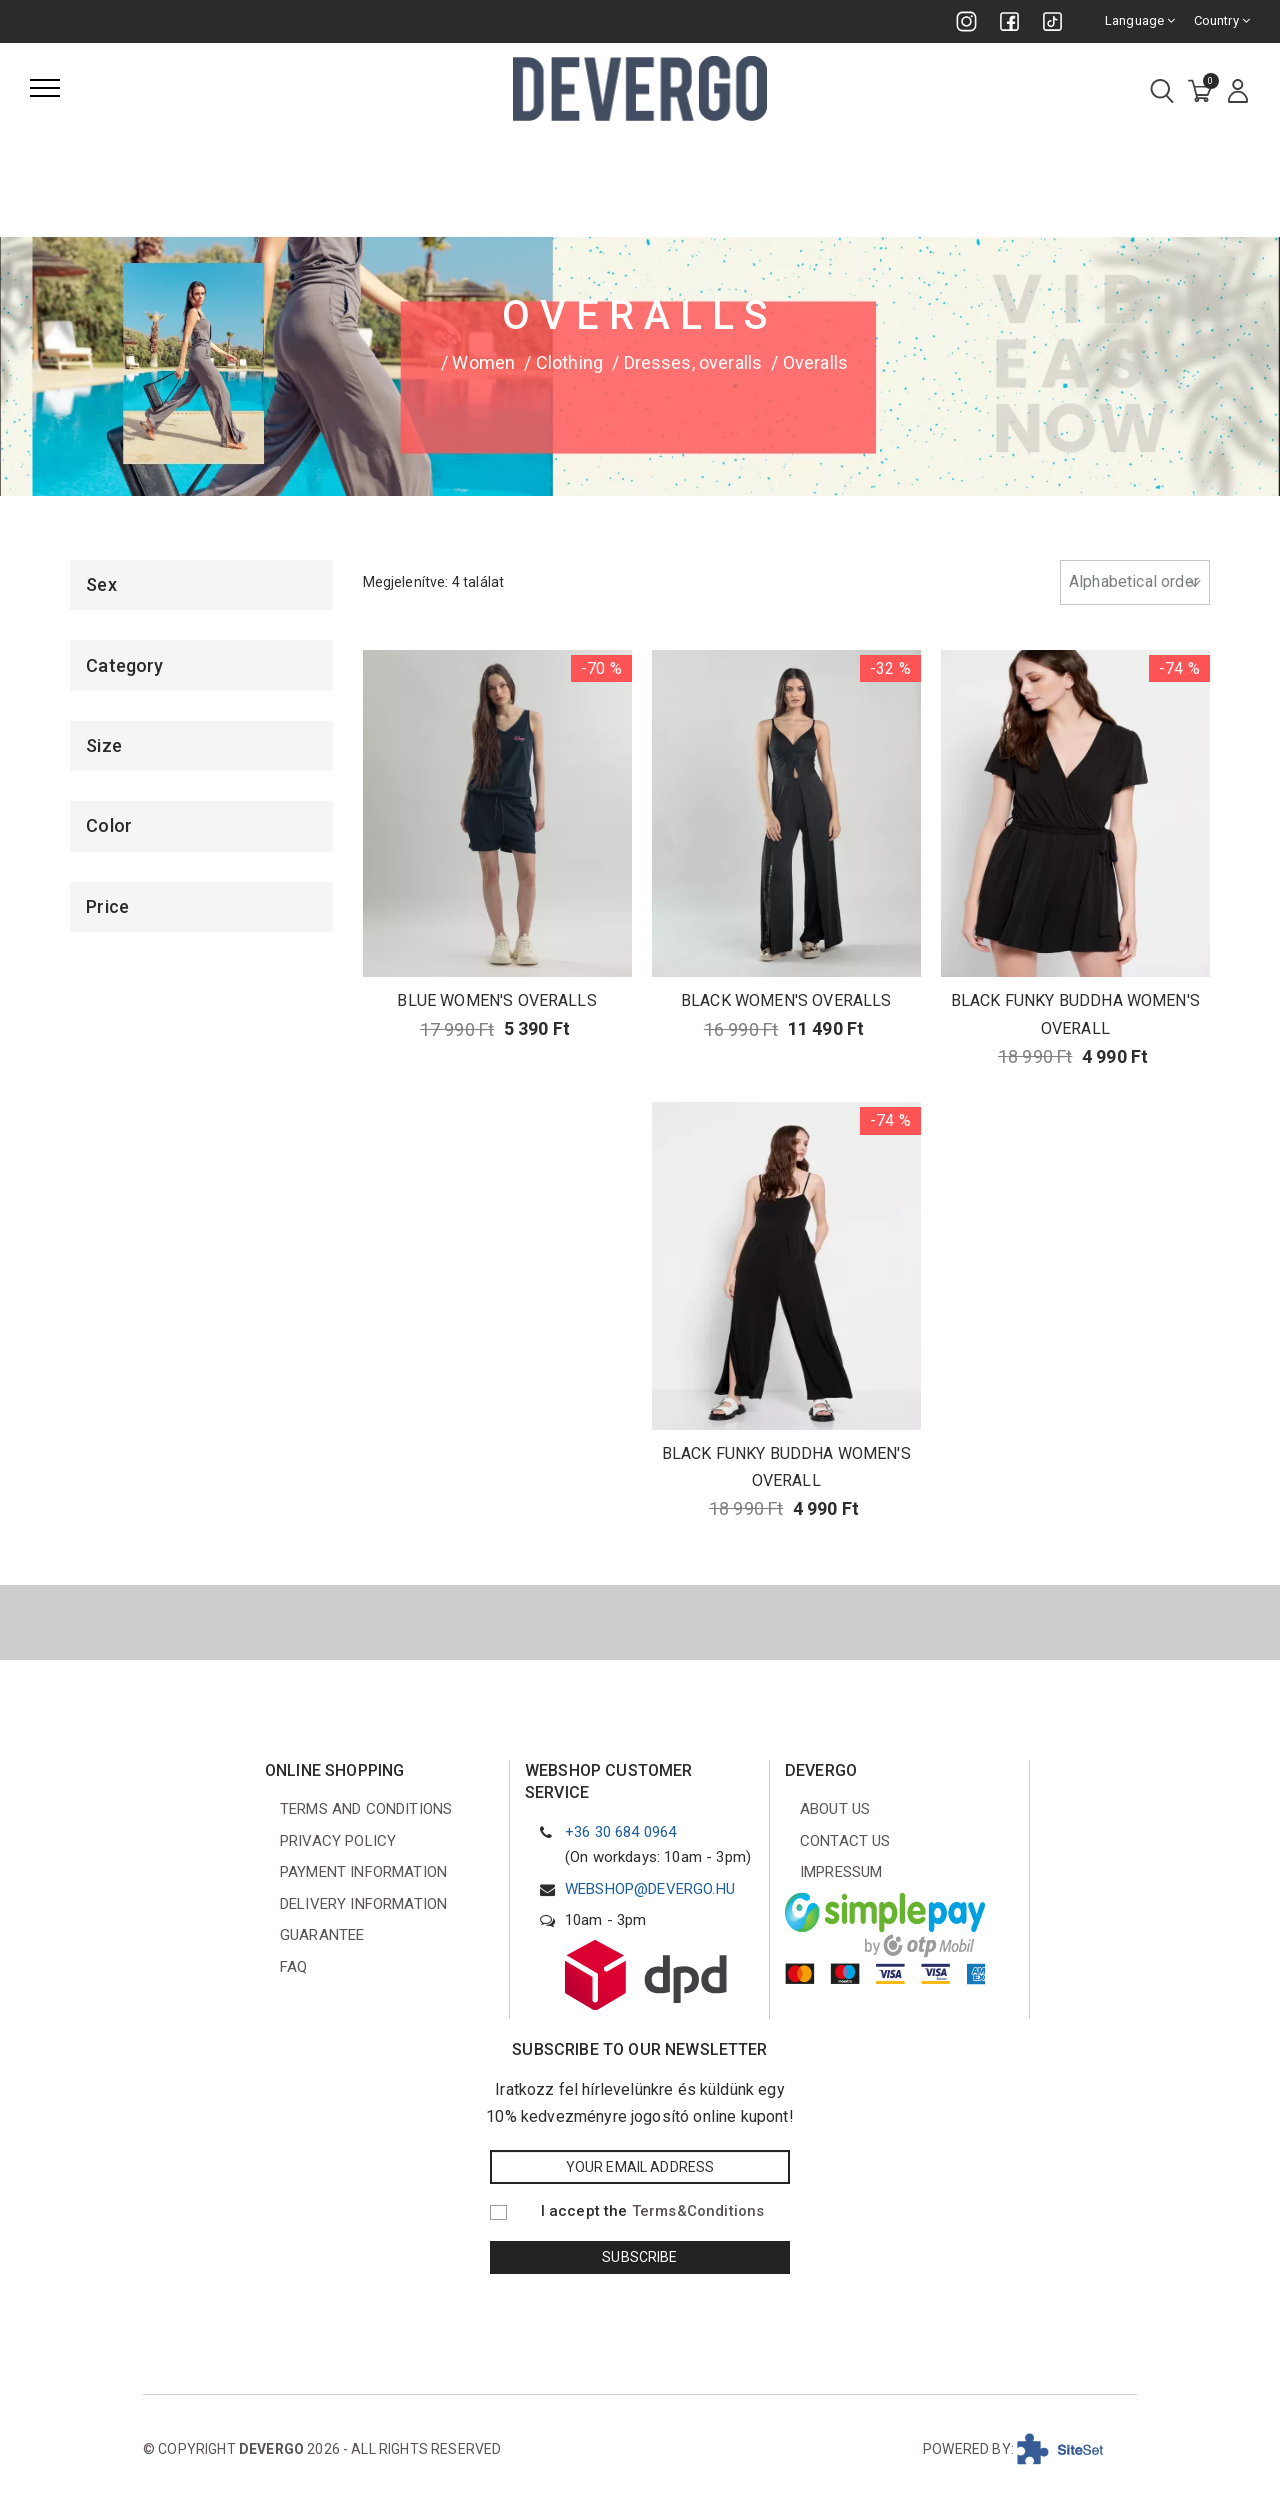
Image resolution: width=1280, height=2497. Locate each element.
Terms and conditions (366, 1809)
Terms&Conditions (698, 2211)
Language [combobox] (1140, 20)
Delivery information (363, 1904)
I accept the (653, 2211)
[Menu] (45, 88)
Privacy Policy (338, 1841)
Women (483, 362)
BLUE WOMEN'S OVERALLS (496, 1000)
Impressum (841, 1872)
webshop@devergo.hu (650, 1889)
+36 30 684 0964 (620, 1832)
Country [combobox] (1222, 20)
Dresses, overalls (693, 362)
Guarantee (322, 1935)
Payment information (363, 1872)
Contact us (845, 1841)
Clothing (569, 362)
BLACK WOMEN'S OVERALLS (786, 1000)
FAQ (293, 1967)
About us (835, 1809)
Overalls (815, 362)
